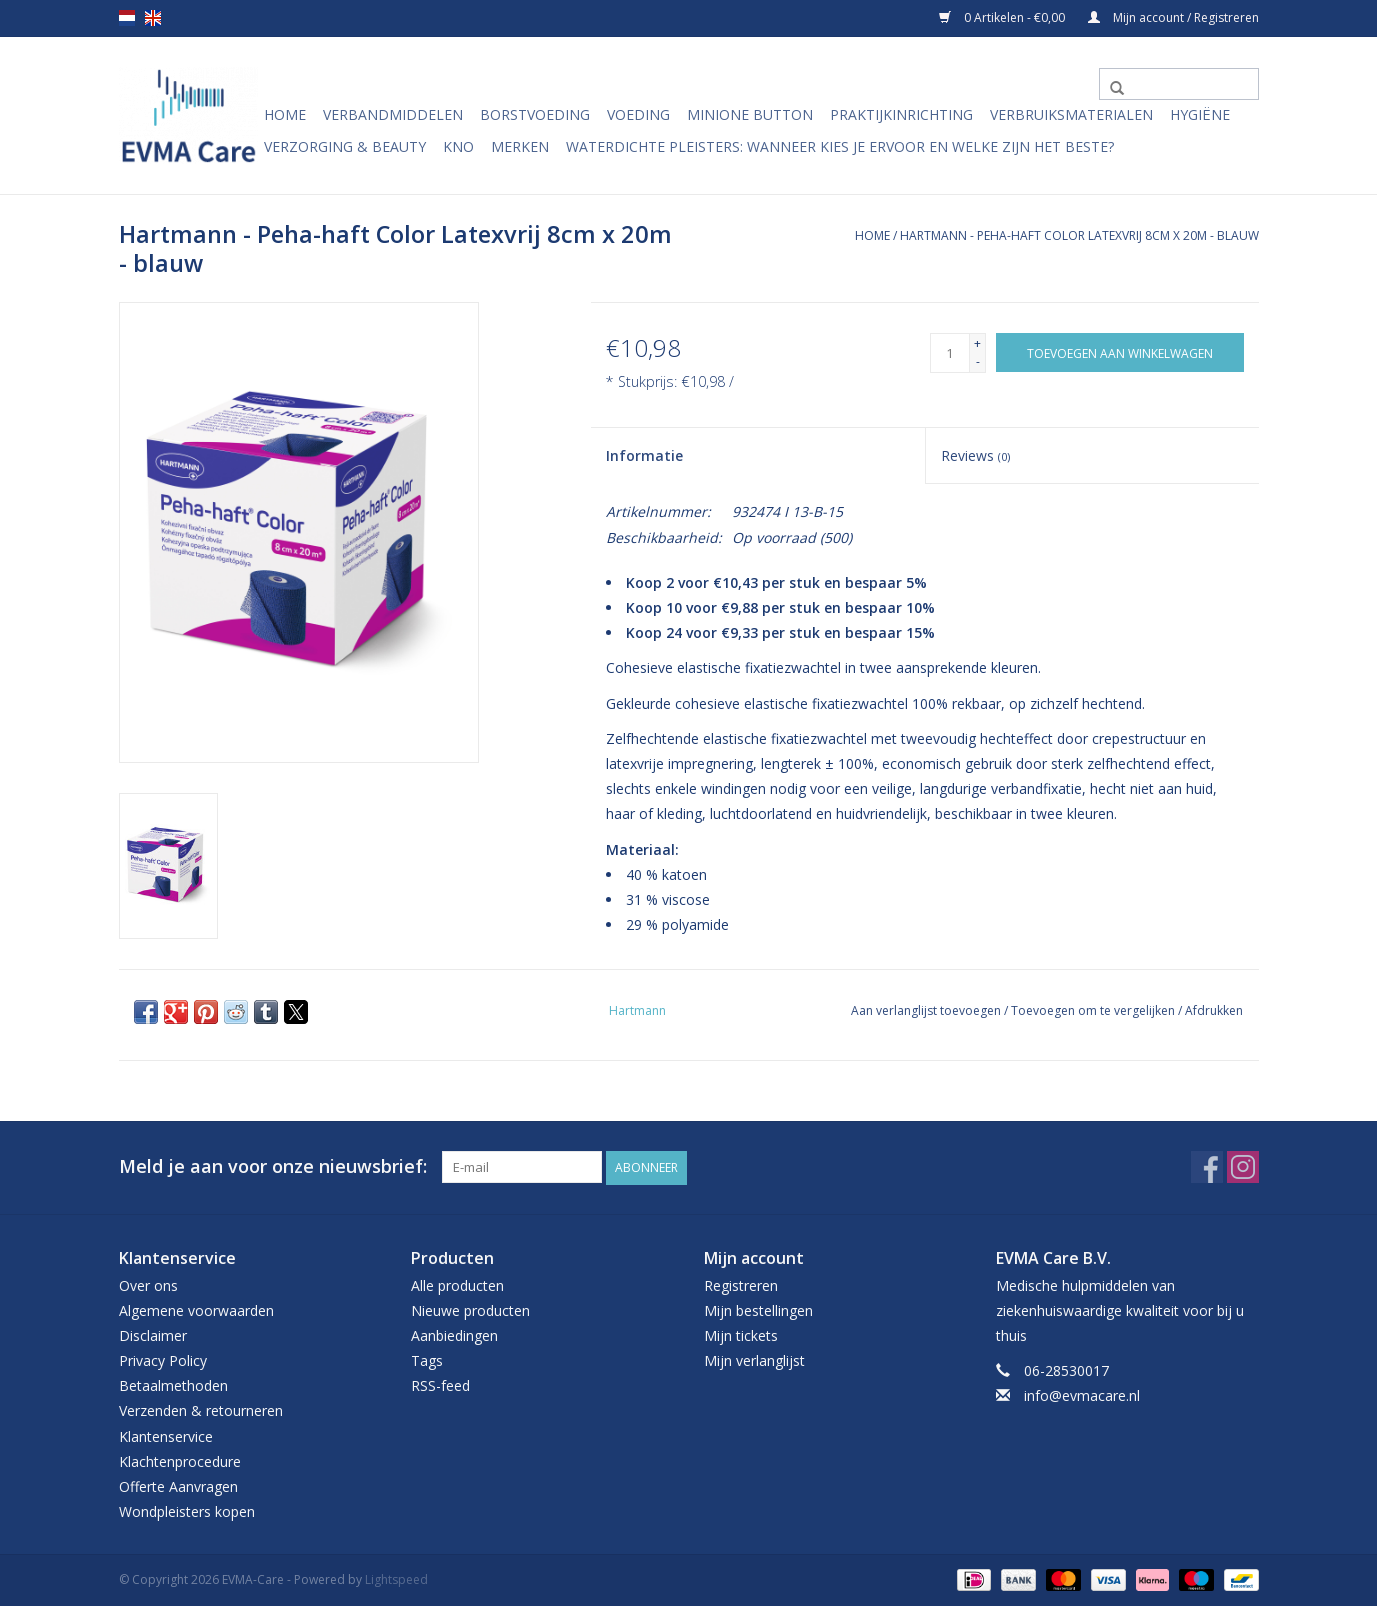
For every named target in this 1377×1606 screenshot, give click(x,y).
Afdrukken (1214, 1010)
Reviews (975, 455)
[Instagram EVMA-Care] (1243, 1167)
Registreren (741, 1284)
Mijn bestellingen (758, 1309)
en (153, 18)
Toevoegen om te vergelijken (1094, 1010)
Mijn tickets (741, 1334)
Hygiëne (1200, 114)
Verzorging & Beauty (345, 146)
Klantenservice (166, 1435)
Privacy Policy (163, 1359)
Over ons (148, 1284)
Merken (520, 146)
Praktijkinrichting (901, 114)
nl (127, 18)
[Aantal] (950, 353)
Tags (427, 1359)
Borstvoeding (535, 114)
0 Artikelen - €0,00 (1003, 17)
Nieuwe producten (470, 1309)
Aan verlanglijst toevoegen (927, 1010)
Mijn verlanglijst (754, 1359)
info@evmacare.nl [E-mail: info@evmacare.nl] (1082, 1395)
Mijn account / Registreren (1173, 17)
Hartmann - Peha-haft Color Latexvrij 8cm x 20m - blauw (1079, 235)
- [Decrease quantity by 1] (978, 361)
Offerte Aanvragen (178, 1485)
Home (285, 114)
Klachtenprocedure (180, 1460)
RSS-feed (440, 1385)
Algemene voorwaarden (196, 1309)
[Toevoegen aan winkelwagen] (1120, 352)
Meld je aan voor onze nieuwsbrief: (273, 1166)
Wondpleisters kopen (187, 1510)
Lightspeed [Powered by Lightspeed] (396, 1579)
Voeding (638, 114)
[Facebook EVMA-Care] (1207, 1167)
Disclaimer (153, 1334)
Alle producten (457, 1284)
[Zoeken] (1179, 84)
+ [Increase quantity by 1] (977, 343)
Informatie (644, 455)
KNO (458, 146)
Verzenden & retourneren (201, 1410)
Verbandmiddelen (393, 114)
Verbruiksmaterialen (1071, 114)
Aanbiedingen (454, 1334)
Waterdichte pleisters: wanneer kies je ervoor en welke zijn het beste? (840, 146)
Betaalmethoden (173, 1385)
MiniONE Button (750, 114)
